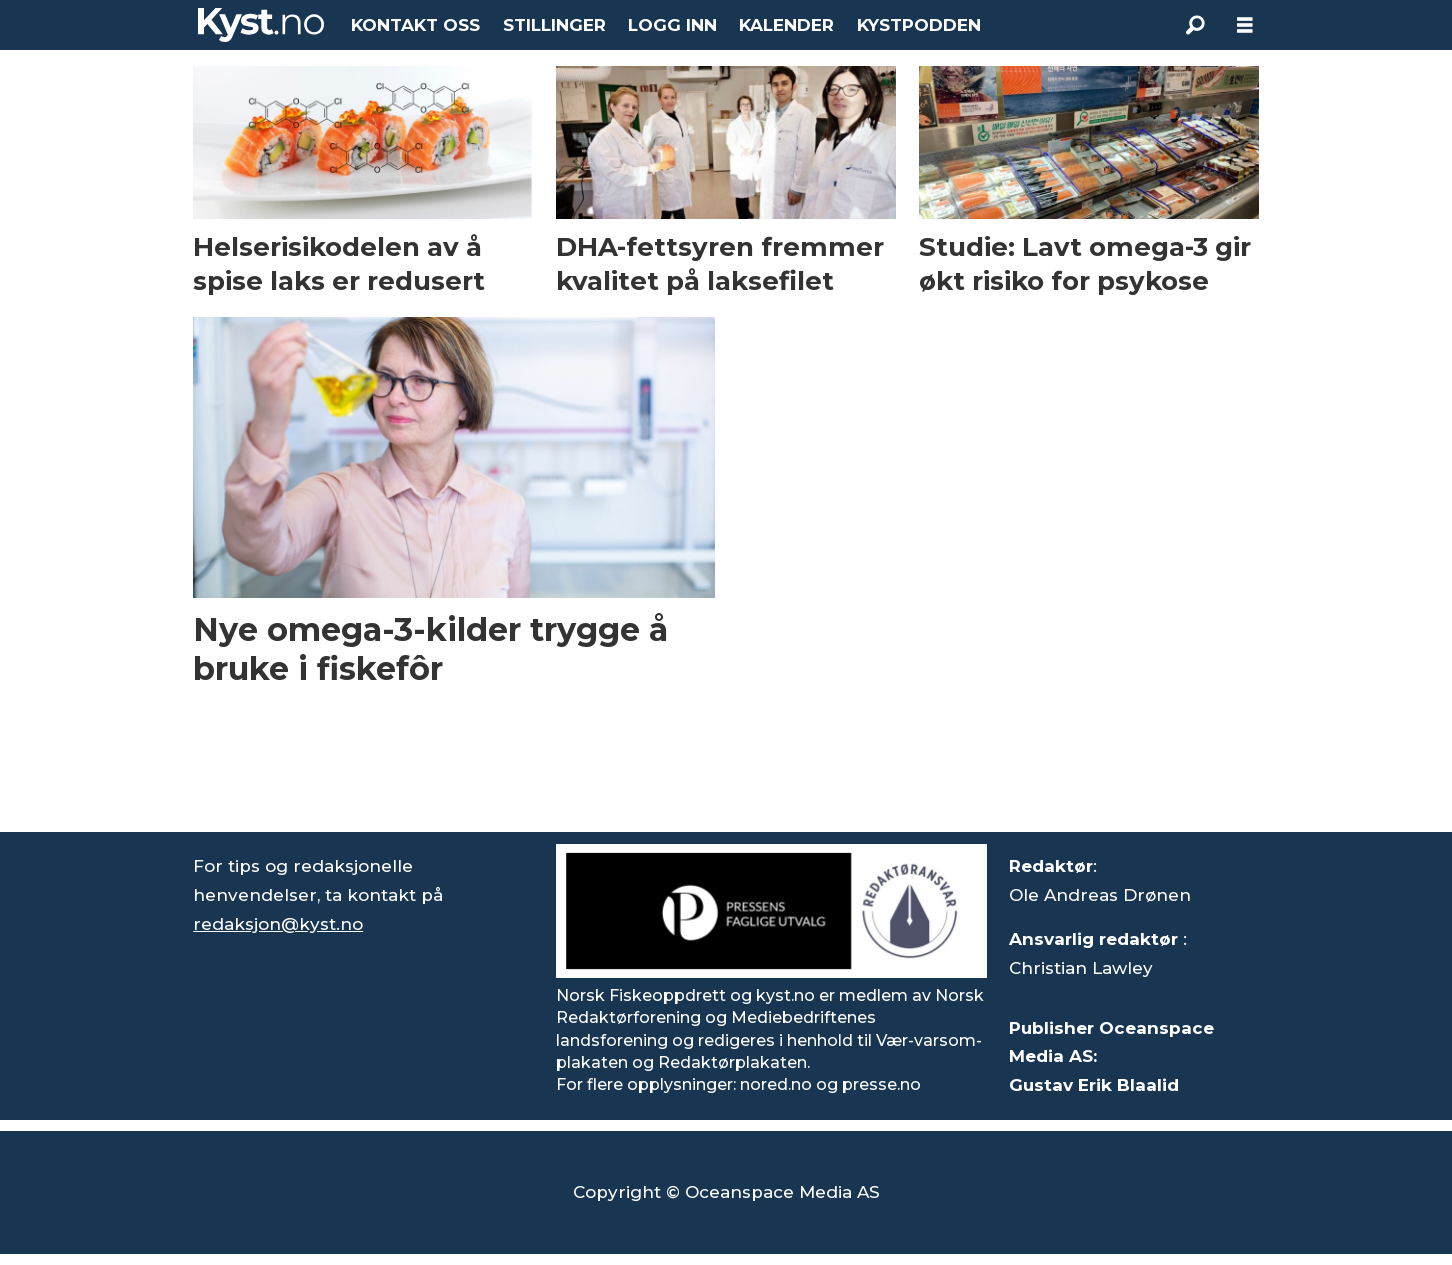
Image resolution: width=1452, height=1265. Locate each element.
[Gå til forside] (261, 25)
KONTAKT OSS (415, 25)
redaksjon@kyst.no (278, 924)
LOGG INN (672, 25)
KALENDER (786, 25)
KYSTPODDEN (919, 25)
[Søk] (1195, 25)
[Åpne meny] (1245, 25)
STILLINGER (554, 25)
